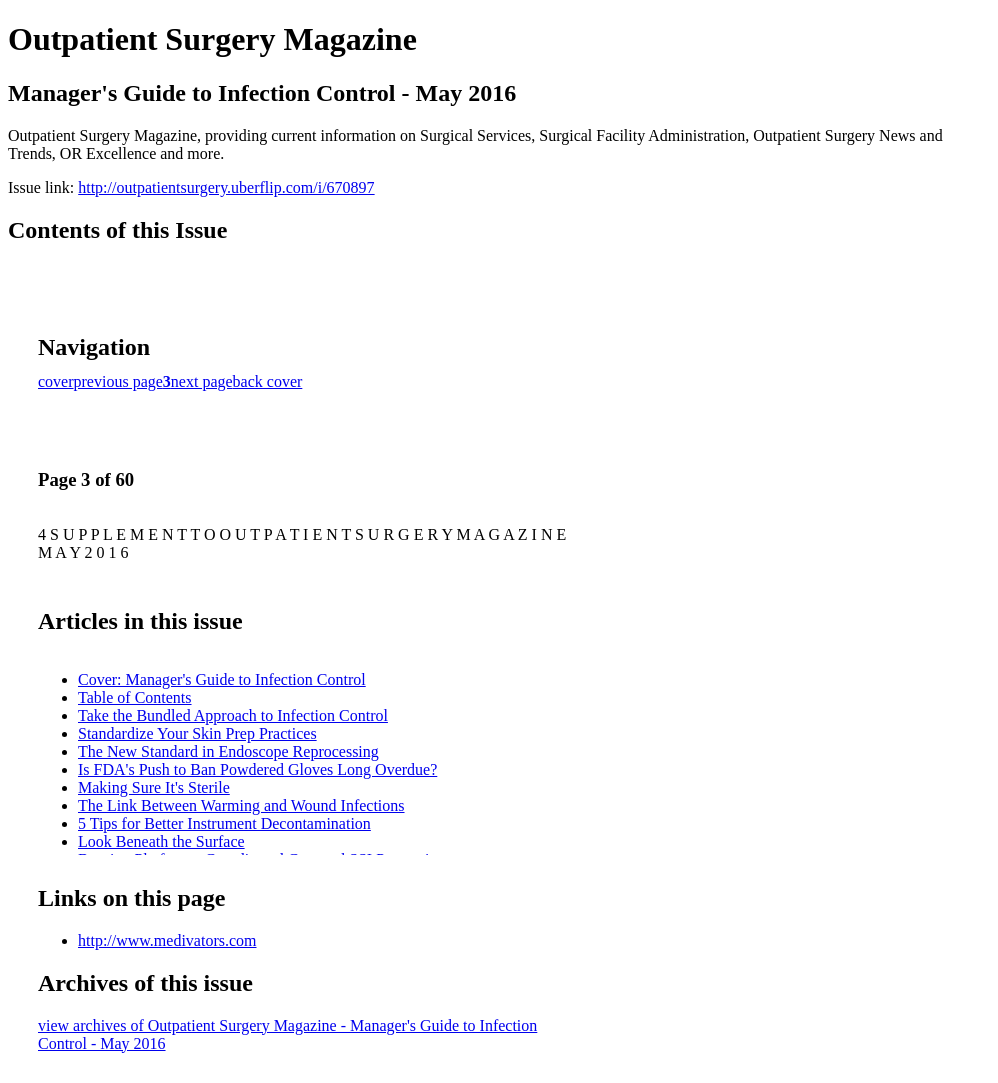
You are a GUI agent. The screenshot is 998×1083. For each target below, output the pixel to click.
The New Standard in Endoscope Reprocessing (228, 751)
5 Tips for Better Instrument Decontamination (224, 823)
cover (56, 381)
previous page (118, 381)
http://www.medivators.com (167, 940)
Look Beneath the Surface (161, 841)
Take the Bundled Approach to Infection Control (233, 715)
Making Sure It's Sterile (154, 787)
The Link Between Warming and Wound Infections (241, 805)
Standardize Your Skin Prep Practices (197, 733)
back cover (268, 381)
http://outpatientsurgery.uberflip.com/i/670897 (226, 187)
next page (202, 381)
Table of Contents (135, 697)
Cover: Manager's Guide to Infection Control (222, 679)
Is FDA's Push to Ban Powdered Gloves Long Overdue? (257, 769)
